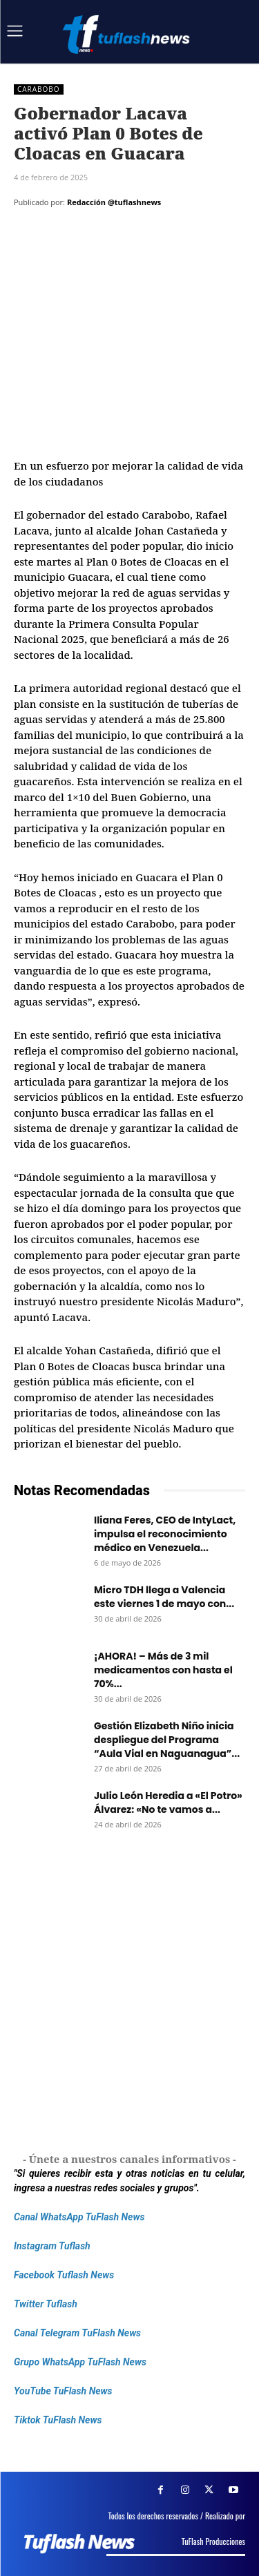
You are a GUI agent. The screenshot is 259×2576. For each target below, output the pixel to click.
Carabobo (39, 89)
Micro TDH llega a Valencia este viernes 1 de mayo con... (164, 1597)
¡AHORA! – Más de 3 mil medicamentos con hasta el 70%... (163, 1670)
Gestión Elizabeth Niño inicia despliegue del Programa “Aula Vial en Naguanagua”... (167, 1739)
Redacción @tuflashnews (114, 202)
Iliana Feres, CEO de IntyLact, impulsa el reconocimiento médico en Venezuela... (165, 1534)
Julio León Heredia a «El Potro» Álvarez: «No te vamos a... (168, 1802)
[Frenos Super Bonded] (129, 1998)
